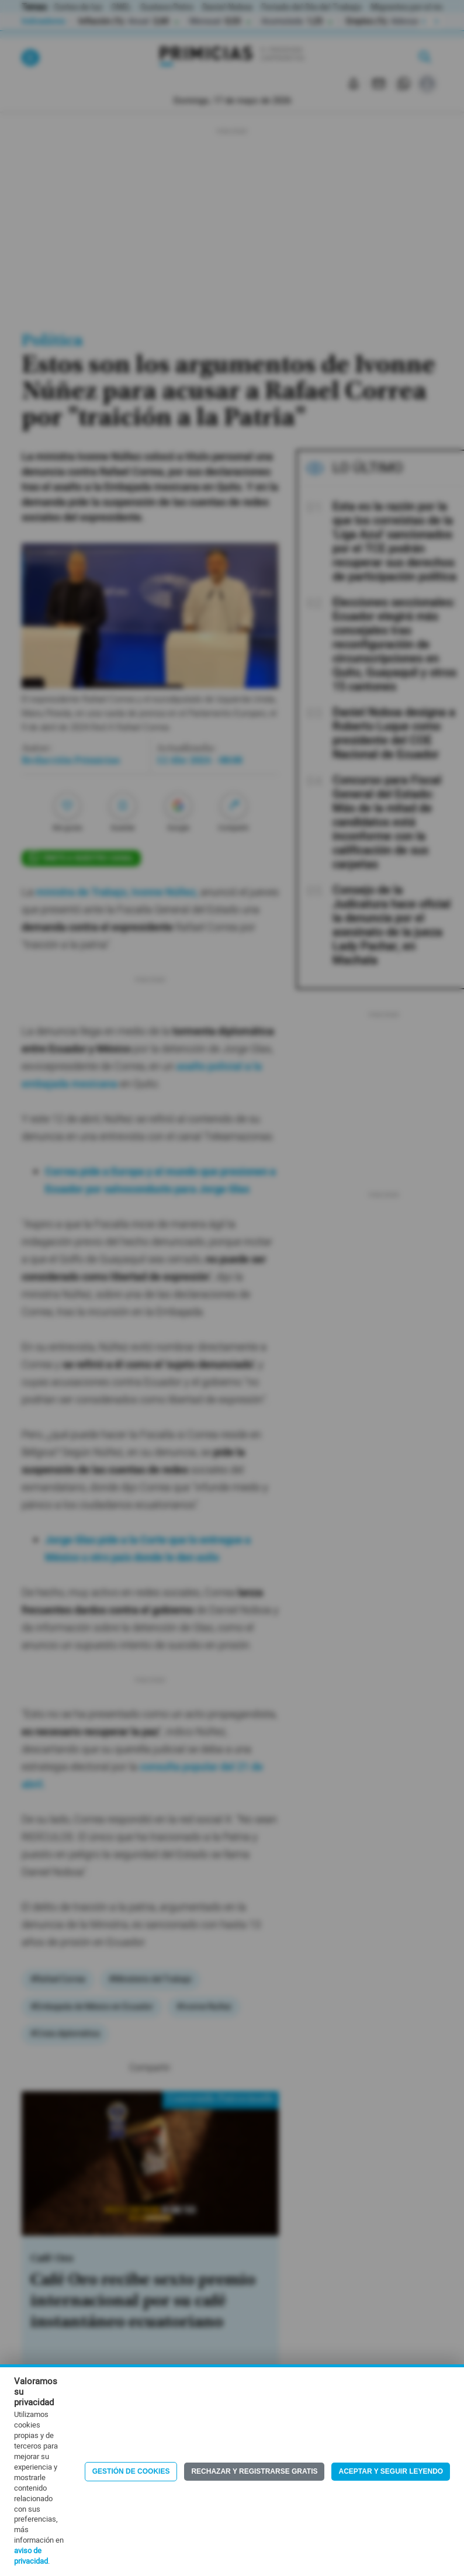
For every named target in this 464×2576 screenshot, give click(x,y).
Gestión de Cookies (131, 2471)
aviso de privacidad (31, 2556)
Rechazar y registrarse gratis (254, 2471)
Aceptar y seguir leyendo (390, 2471)
